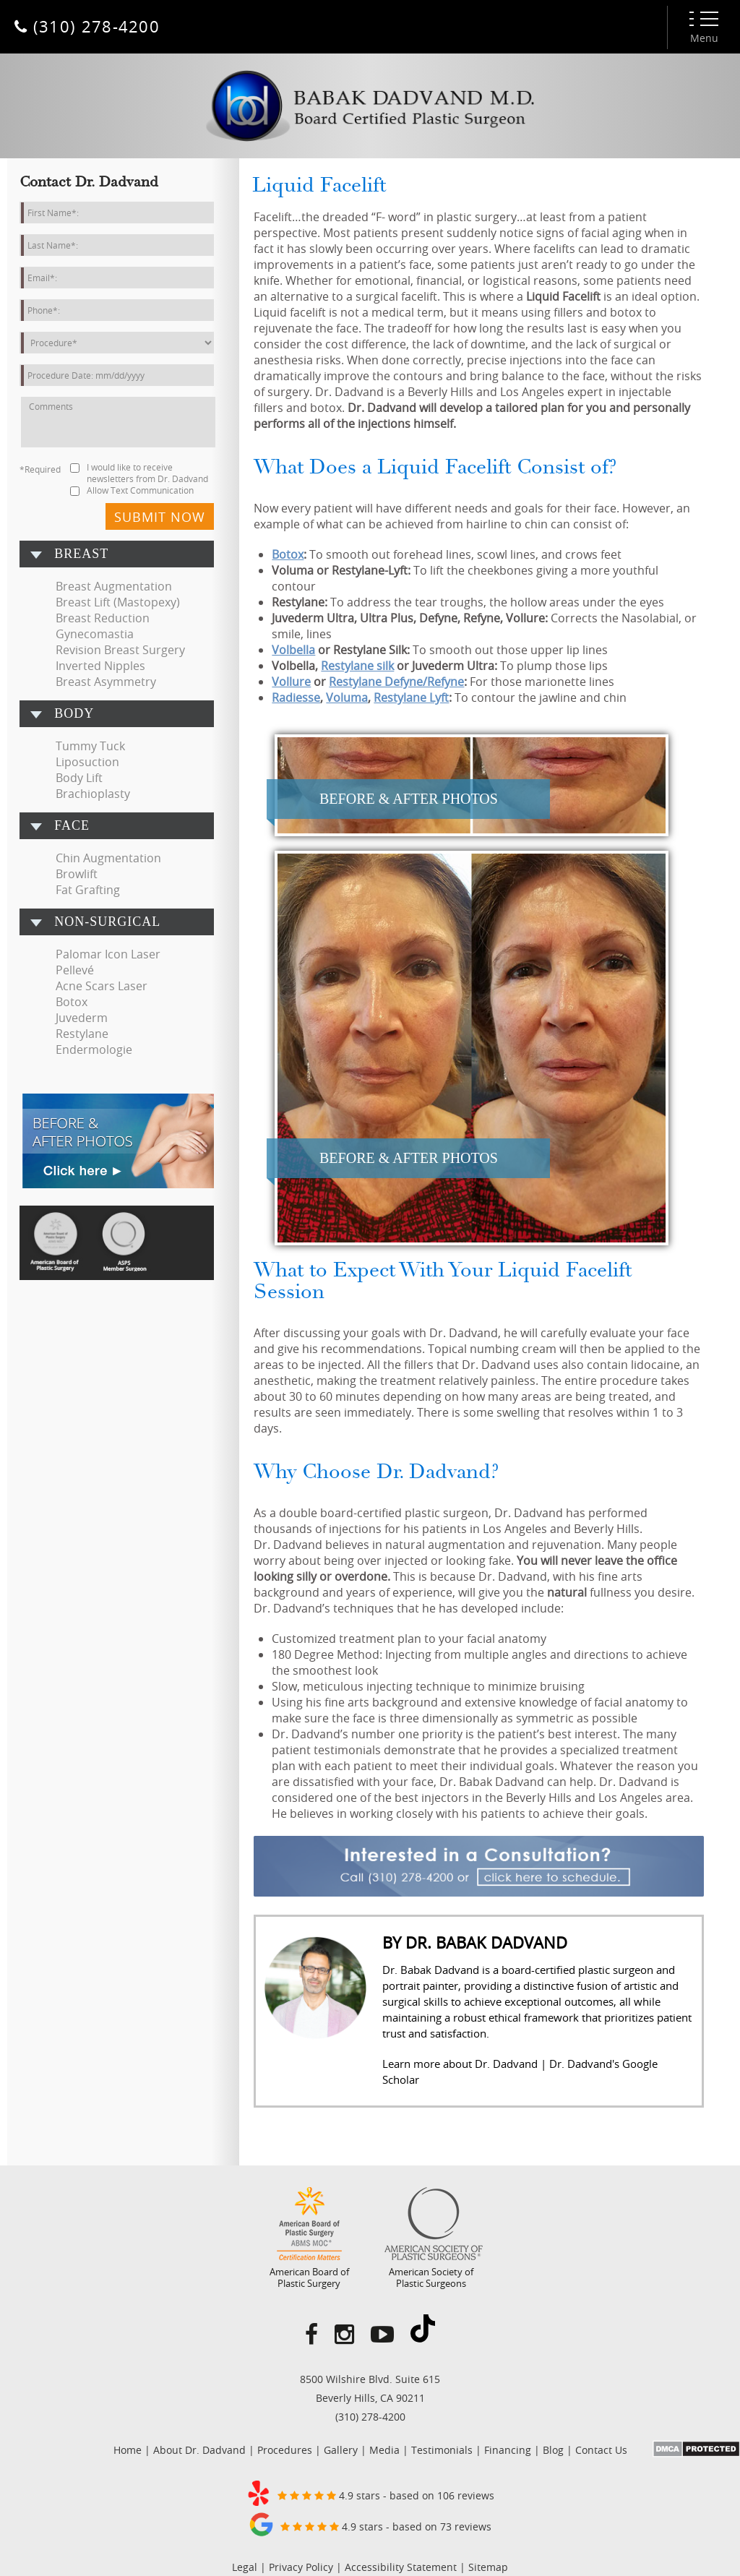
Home (127, 2450)
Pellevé (75, 970)
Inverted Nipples (100, 666)
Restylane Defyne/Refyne (396, 682)
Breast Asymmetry (106, 682)
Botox (71, 1002)
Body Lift (79, 778)
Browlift (77, 874)
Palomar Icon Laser (108, 954)
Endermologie (94, 1049)
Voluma (347, 697)
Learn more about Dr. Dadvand (460, 2063)
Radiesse (296, 697)
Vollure (291, 682)
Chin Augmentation (108, 858)
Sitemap (488, 2567)
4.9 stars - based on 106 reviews (370, 2493)
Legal (244, 2567)
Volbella (293, 650)
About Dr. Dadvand (199, 2450)
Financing (507, 2450)
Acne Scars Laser (101, 986)
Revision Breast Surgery (120, 650)
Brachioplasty (93, 794)
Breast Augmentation (114, 586)
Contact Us (601, 2450)
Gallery (341, 2450)
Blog (553, 2450)
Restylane (82, 1034)
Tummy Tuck (90, 746)
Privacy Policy (301, 2567)
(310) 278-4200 (370, 2416)
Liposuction (87, 762)
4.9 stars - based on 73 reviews (370, 2524)
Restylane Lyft (411, 697)
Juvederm (82, 1018)
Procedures (284, 2450)
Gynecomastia (95, 634)
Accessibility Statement (401, 2567)
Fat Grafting (88, 890)
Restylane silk (357, 666)
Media (384, 2450)
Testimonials (442, 2450)
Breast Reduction (103, 618)
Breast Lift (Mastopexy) (118, 602)
